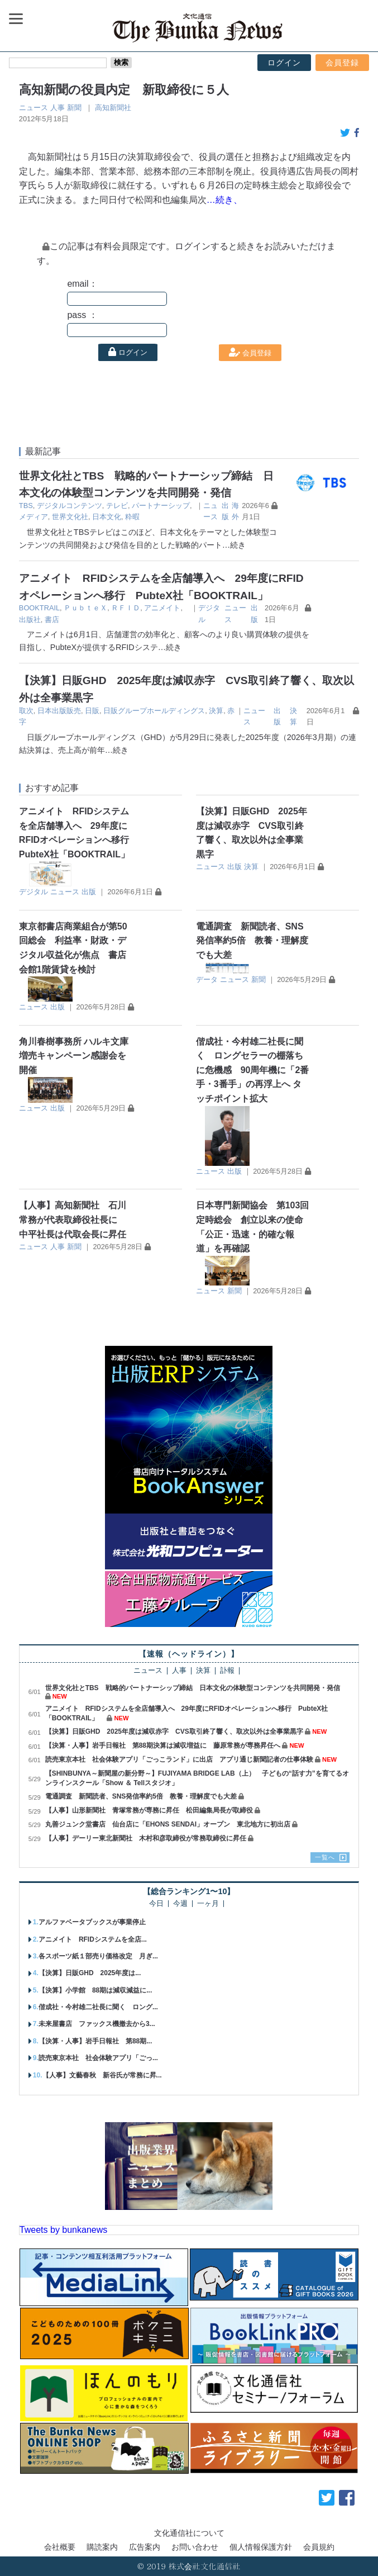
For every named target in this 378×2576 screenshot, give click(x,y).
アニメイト (162, 608)
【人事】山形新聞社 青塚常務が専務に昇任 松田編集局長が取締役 (149, 1810)
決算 (216, 710)
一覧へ (325, 1857)
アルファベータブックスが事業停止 (92, 1922)
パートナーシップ (161, 505)
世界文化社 (70, 517)
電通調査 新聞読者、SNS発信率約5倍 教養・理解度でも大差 (252, 941)
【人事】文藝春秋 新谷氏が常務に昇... (102, 2075)
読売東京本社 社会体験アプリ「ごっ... (98, 2058)
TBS (26, 505)
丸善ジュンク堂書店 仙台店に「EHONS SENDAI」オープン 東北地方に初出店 (167, 1824)
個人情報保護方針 (260, 2546)
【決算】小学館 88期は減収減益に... (95, 1990)
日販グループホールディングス (154, 710)
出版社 (30, 619)
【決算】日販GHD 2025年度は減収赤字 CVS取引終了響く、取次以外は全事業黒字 (174, 1731)
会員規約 (318, 2546)
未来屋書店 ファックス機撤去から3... (97, 2024)
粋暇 (132, 517)
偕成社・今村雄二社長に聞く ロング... (98, 2007)
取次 (26, 710)
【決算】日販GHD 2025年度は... (90, 1973)
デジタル (33, 892)
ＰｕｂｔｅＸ (85, 608)
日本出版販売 (59, 710)
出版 (89, 892)
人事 (57, 107)
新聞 (74, 107)
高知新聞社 (113, 107)
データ (207, 979)
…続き (234, 544)
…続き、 (224, 200)
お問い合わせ (194, 2546)
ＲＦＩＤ (125, 608)
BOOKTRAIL (39, 608)
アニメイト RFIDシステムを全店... (93, 1939)
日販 (92, 710)
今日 (156, 1904)
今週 (180, 1904)
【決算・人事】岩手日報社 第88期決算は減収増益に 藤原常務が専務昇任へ (162, 1745)
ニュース (33, 107)
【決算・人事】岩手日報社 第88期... (95, 2041)
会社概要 (59, 2546)
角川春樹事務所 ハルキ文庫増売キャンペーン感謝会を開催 (73, 1056)
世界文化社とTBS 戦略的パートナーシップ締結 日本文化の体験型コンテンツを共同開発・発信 (192, 1688)
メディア (33, 517)
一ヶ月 (208, 1904)
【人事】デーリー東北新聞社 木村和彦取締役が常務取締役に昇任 (145, 1838)
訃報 (227, 1670)
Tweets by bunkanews (63, 2230)
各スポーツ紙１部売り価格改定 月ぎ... (98, 1956)
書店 (52, 619)
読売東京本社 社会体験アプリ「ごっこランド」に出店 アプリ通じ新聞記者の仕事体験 (179, 1759)
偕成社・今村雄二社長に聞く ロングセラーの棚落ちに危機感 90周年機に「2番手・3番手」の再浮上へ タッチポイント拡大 (252, 1070)
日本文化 (106, 517)
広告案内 (144, 2546)
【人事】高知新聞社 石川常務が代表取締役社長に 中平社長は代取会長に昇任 (72, 1220)
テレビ (117, 505)
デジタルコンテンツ (69, 505)
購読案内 (102, 2546)
